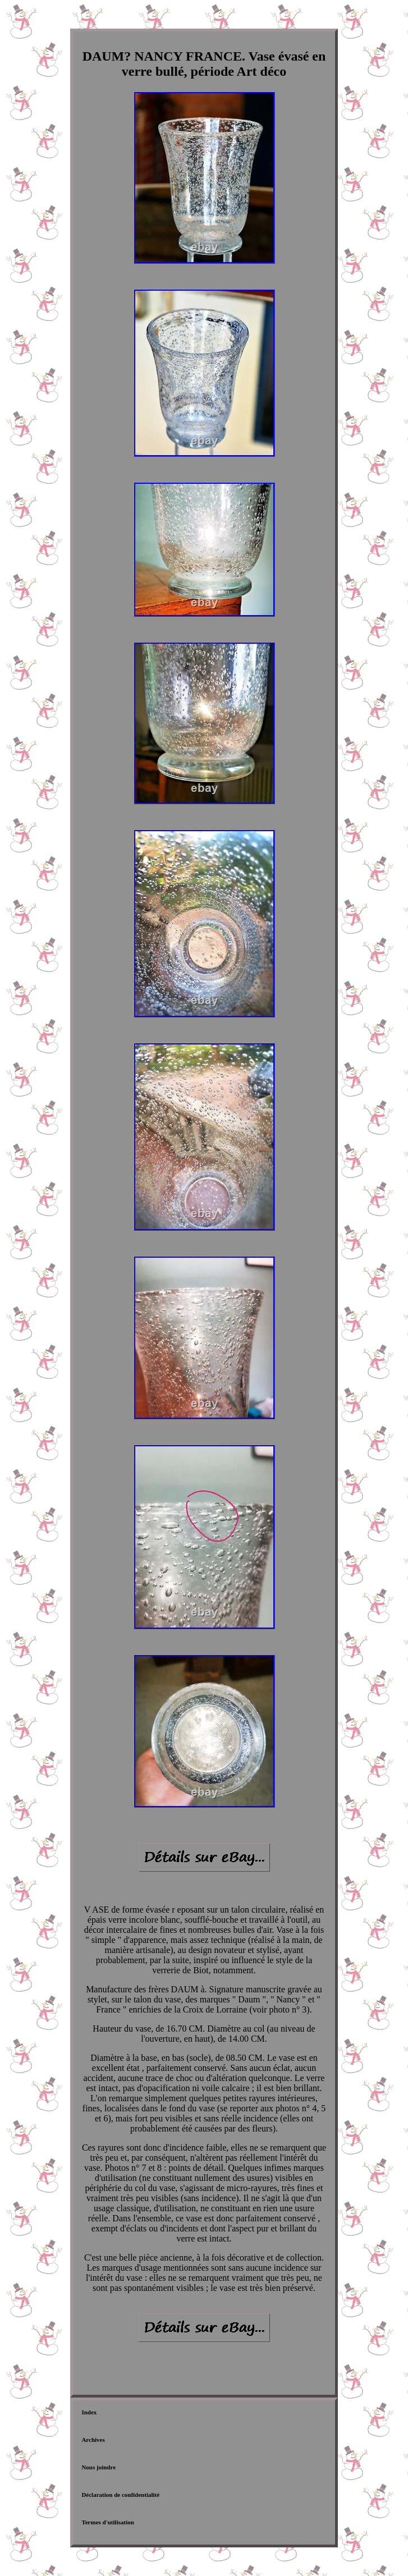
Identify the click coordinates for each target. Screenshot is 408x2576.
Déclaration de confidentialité (120, 2494)
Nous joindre (98, 2467)
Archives (92, 2439)
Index (89, 2412)
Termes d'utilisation (107, 2522)
